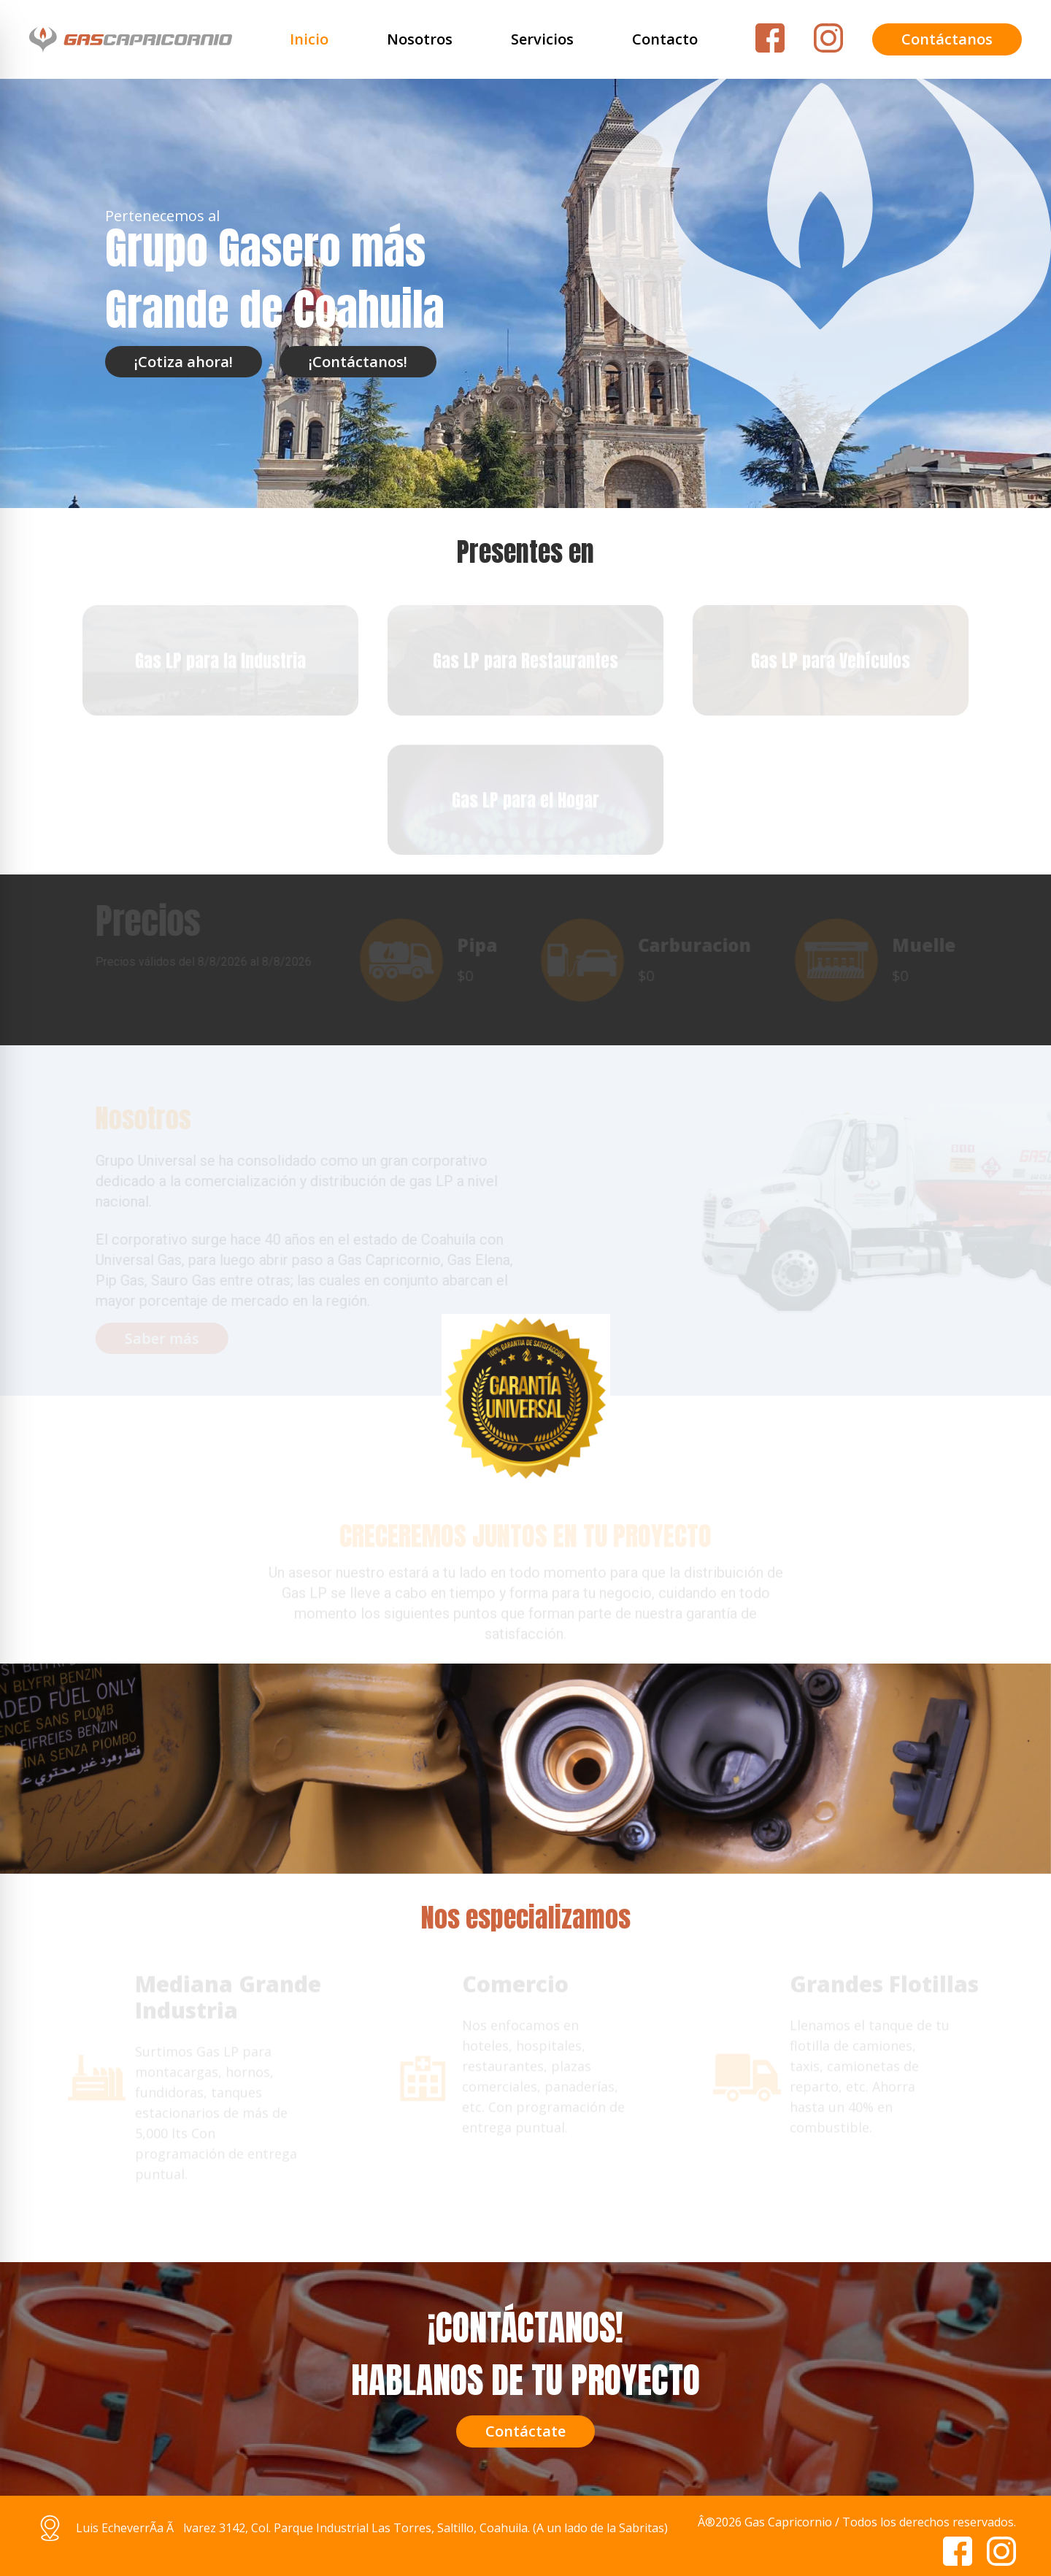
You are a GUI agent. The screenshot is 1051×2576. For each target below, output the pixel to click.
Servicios (542, 39)
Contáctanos (947, 39)
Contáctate (525, 2431)
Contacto (665, 39)
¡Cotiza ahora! (183, 362)
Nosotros (420, 39)
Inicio (309, 39)
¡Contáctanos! (358, 362)
